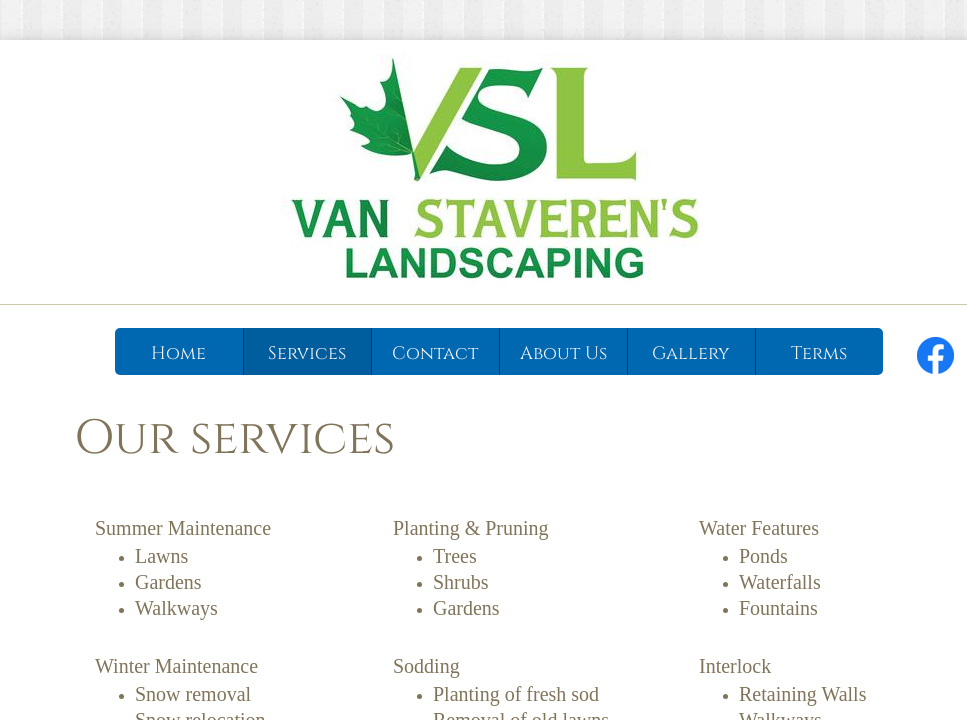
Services (307, 353)
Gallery (691, 353)
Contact (435, 353)
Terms (819, 353)
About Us (563, 353)
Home (178, 353)
